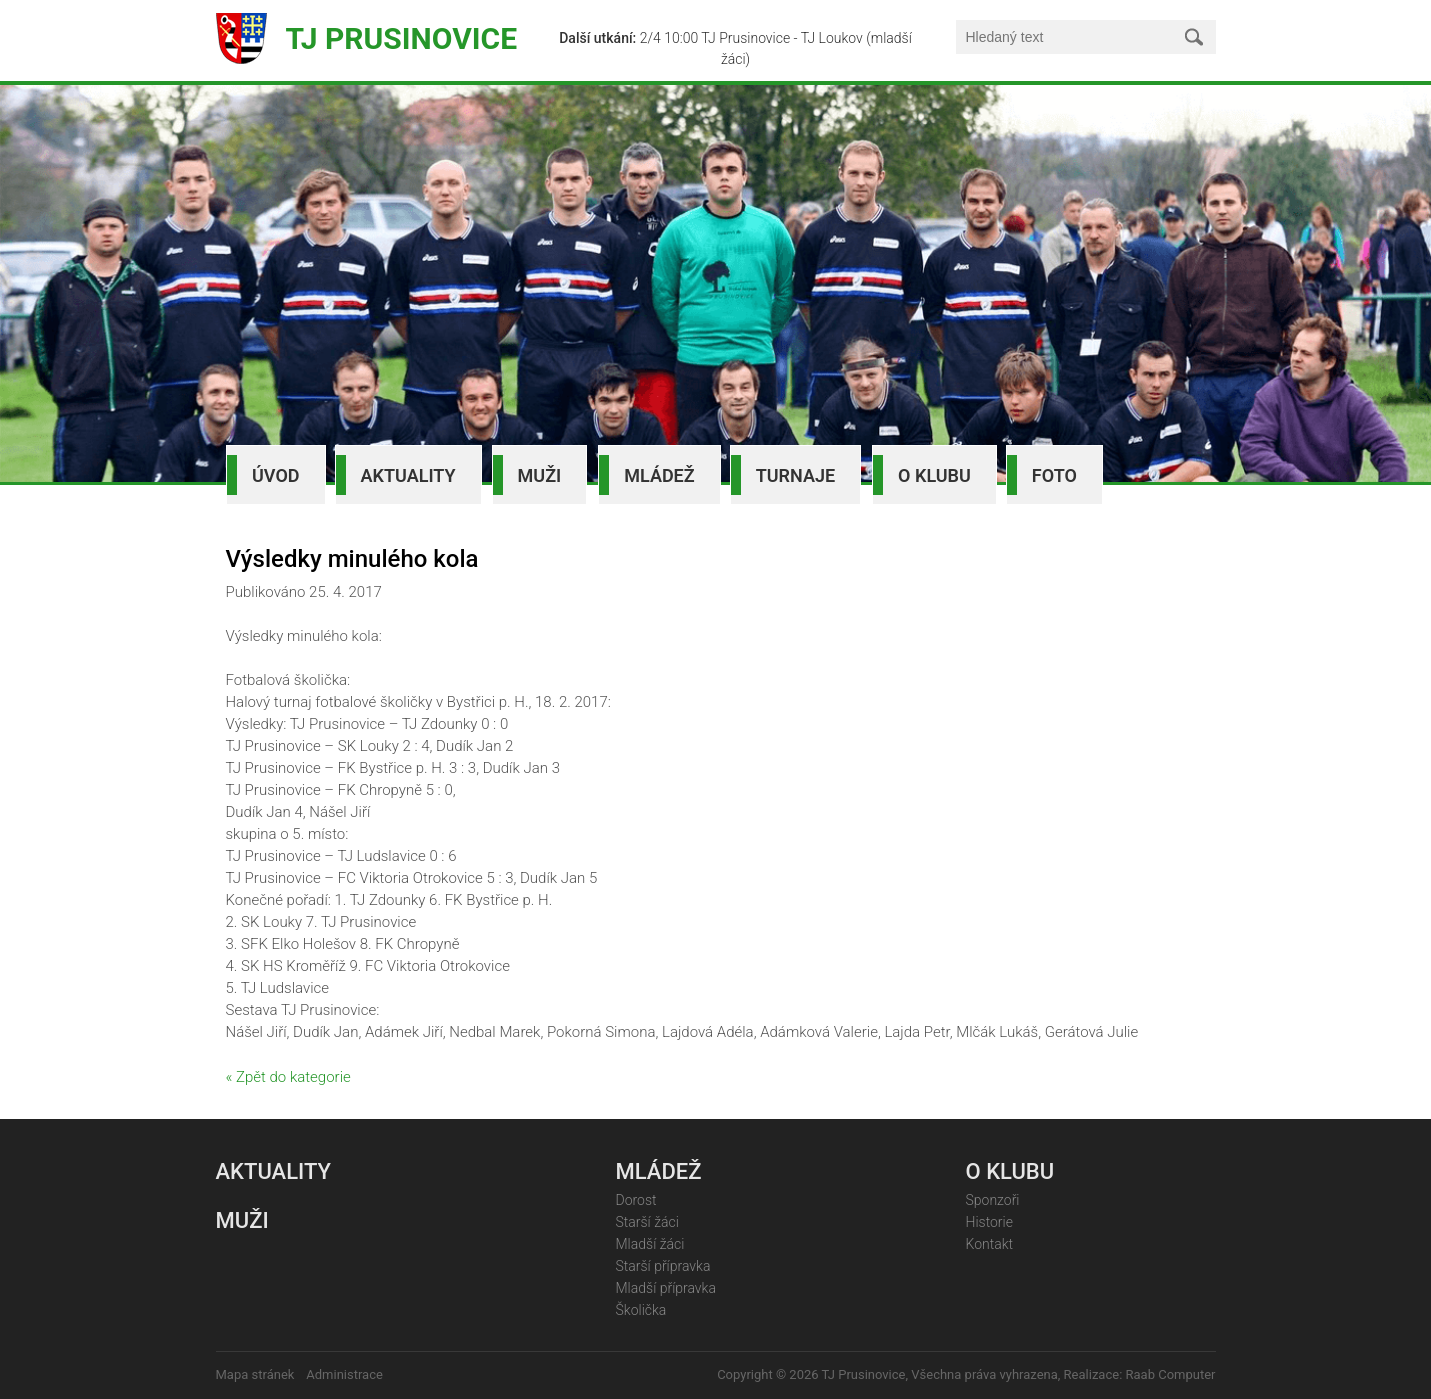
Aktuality (408, 475)
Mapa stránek (255, 1374)
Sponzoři (993, 1200)
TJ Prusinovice (402, 38)
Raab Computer (1171, 1374)
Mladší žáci (650, 1244)
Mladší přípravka (666, 1288)
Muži (540, 475)
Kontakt (990, 1244)
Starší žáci (647, 1222)
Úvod (276, 475)
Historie (989, 1222)
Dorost (636, 1200)
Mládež (659, 475)
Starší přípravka (663, 1266)
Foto (1054, 475)
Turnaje (795, 475)
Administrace (344, 1374)
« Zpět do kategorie (288, 1077)
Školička (641, 1310)
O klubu (934, 475)
